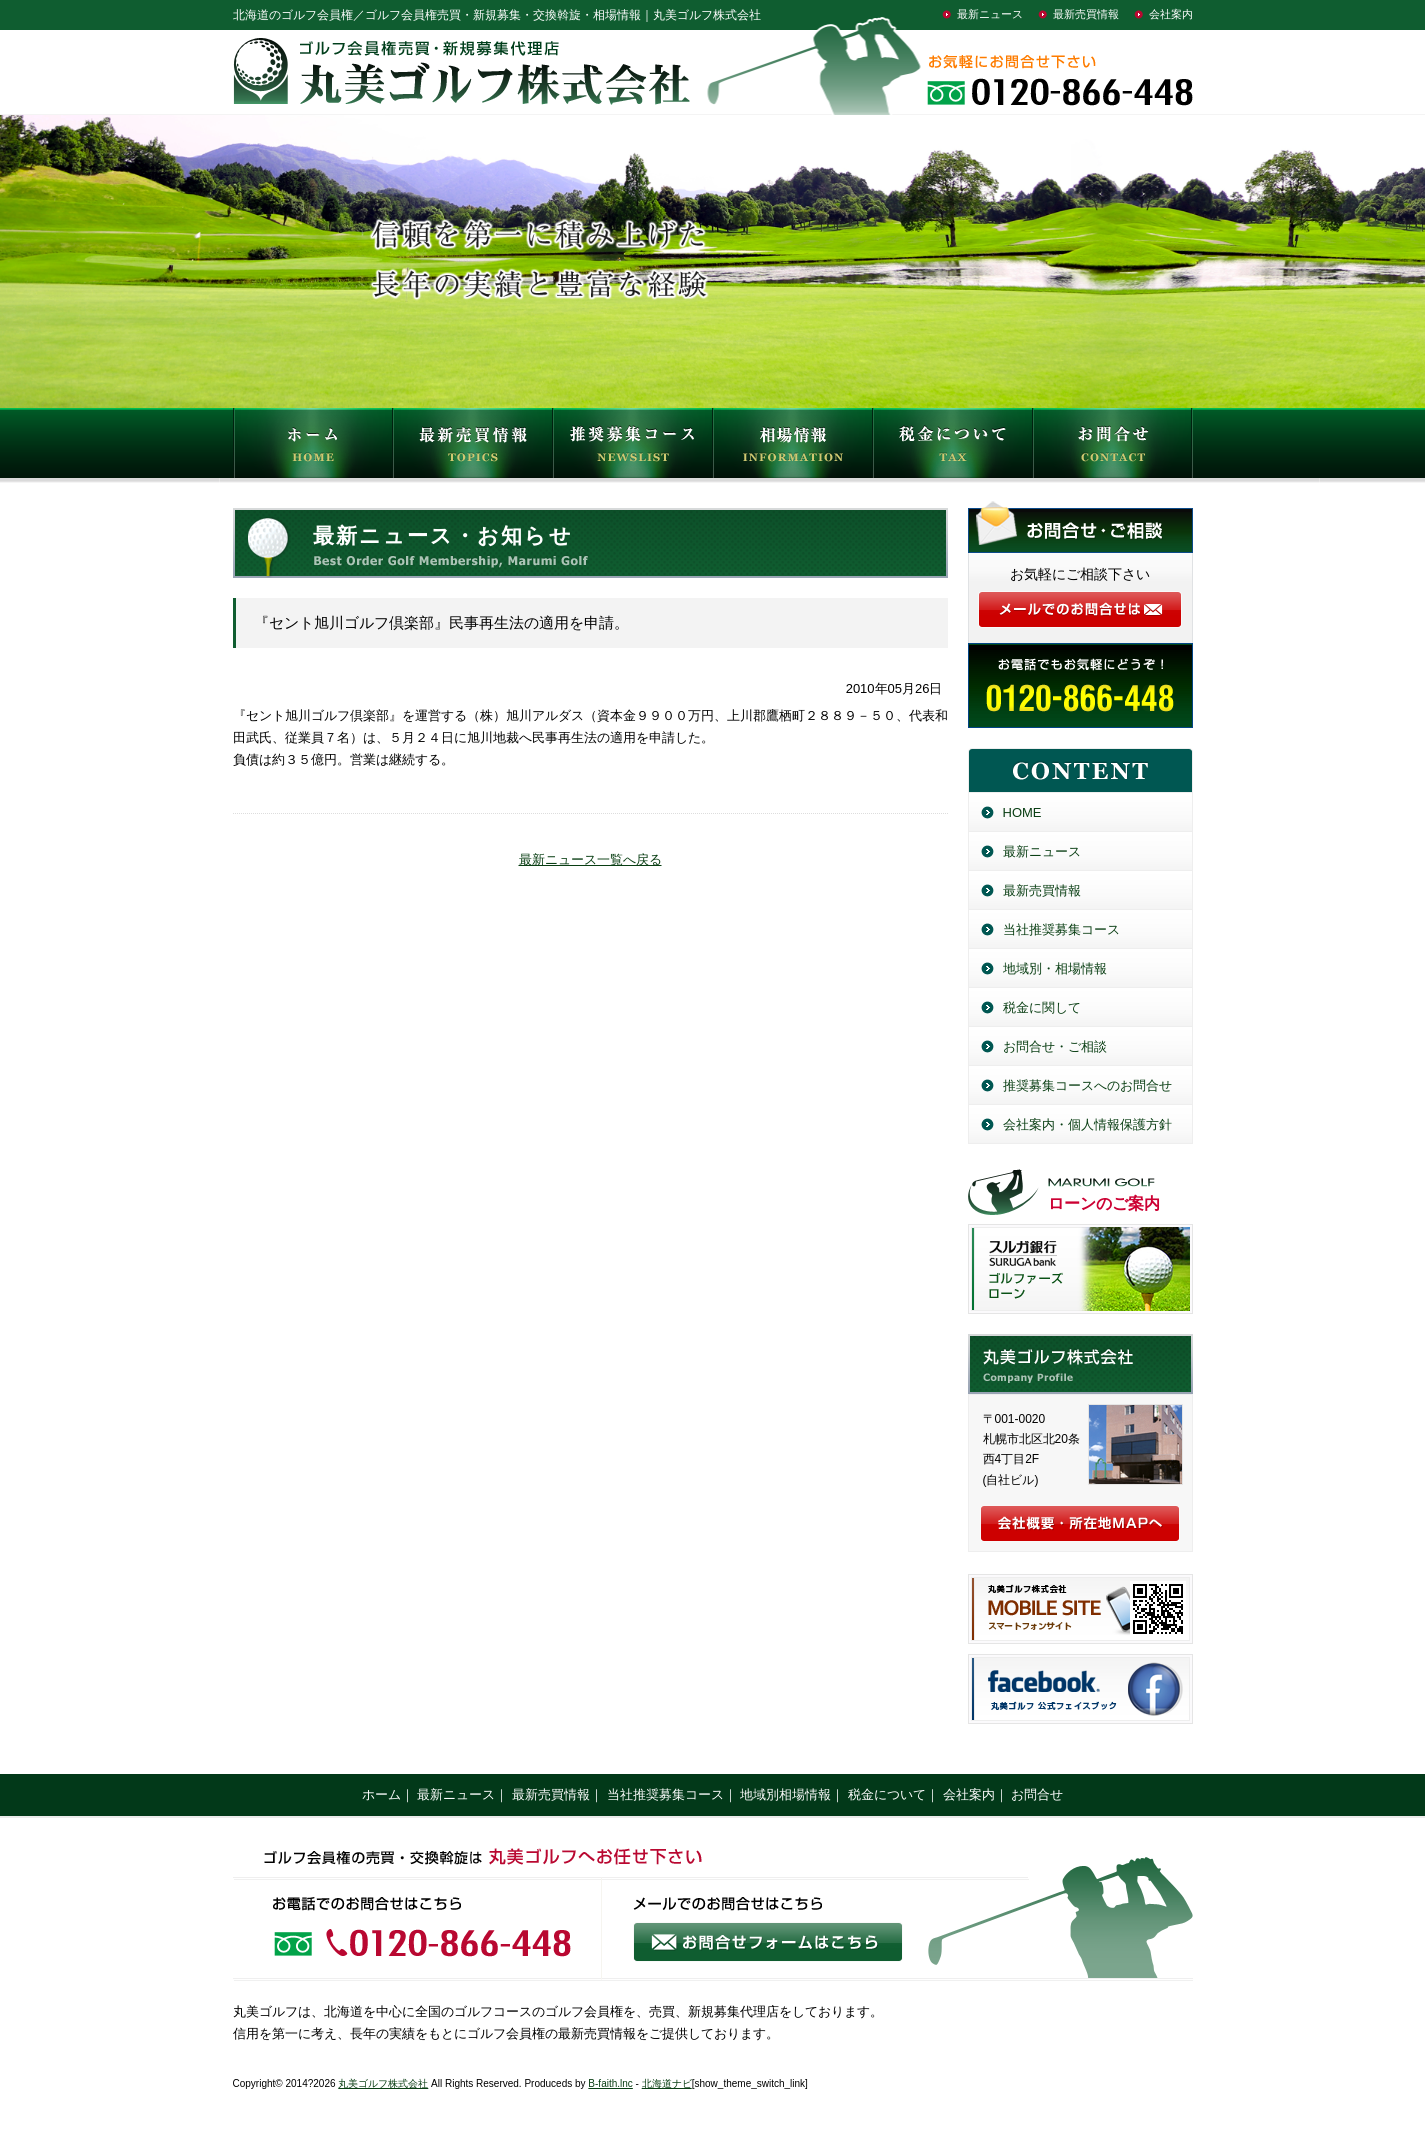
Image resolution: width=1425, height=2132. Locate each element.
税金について (953, 448)
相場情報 (793, 448)
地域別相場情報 (785, 1794)
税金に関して (1042, 1007)
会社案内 (1171, 14)
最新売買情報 (1086, 14)
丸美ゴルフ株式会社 (383, 2083)
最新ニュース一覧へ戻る (590, 859)
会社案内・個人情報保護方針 (1087, 1124)
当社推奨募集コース (1061, 929)
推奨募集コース (633, 448)
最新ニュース (990, 14)
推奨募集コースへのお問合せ (1087, 1085)
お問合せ (1113, 448)
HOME (313, 448)
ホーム (381, 1794)
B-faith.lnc (610, 2083)
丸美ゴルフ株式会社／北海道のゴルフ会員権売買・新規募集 (1080, 1364)
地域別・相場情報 (1055, 968)
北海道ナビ (667, 2083)
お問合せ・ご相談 (1055, 1046)
